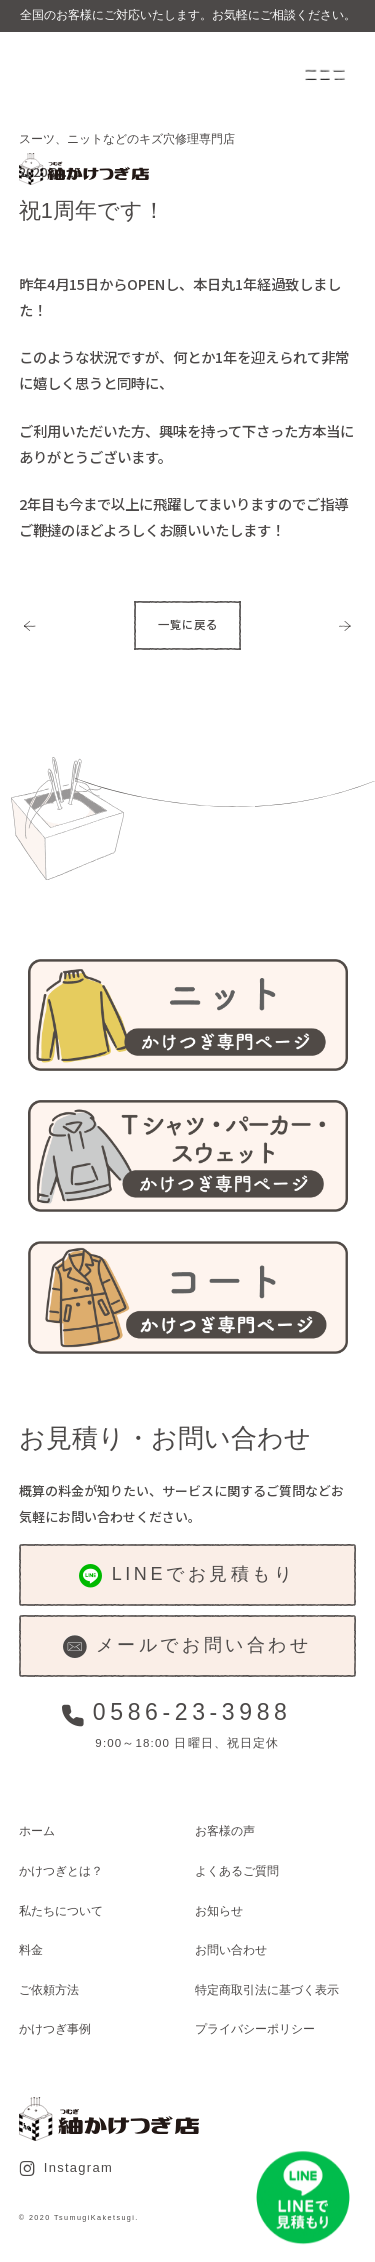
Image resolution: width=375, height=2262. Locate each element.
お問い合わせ (231, 1949)
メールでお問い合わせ (187, 1646)
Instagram (66, 2168)
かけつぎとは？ (61, 1870)
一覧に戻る (188, 624)
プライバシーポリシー (255, 2028)
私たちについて (61, 1910)
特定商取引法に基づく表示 (267, 1989)
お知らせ (219, 1910)
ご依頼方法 (49, 1989)
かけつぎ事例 (55, 2028)
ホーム (37, 1830)
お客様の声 (225, 1830)
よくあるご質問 (237, 1870)
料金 (31, 1949)
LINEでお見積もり (187, 1575)
